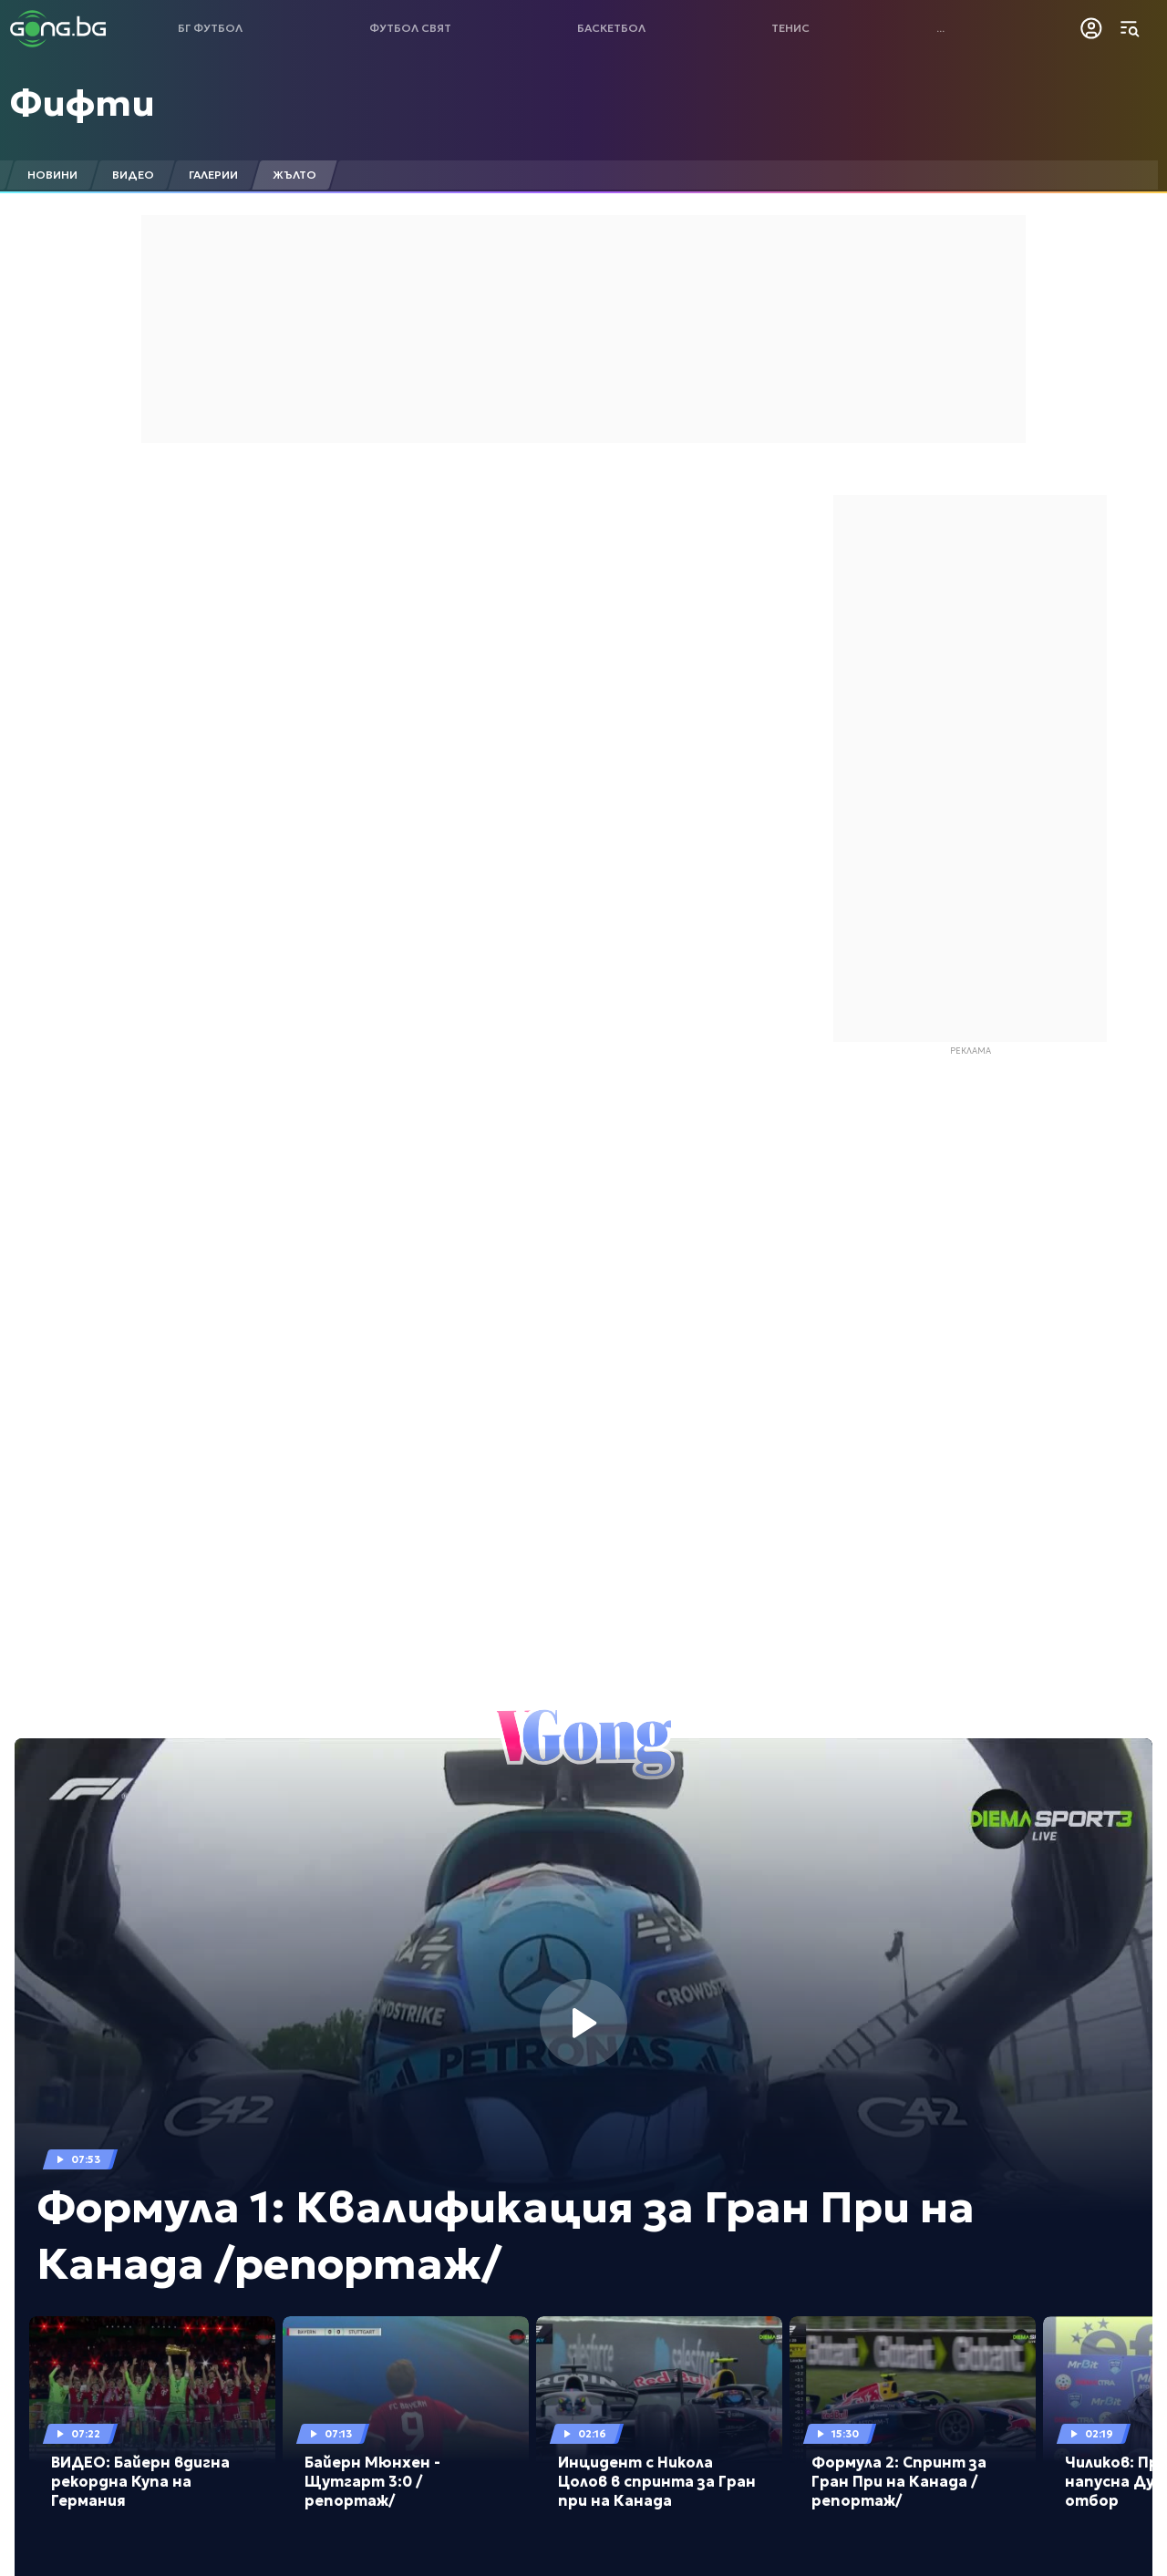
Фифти (82, 103)
